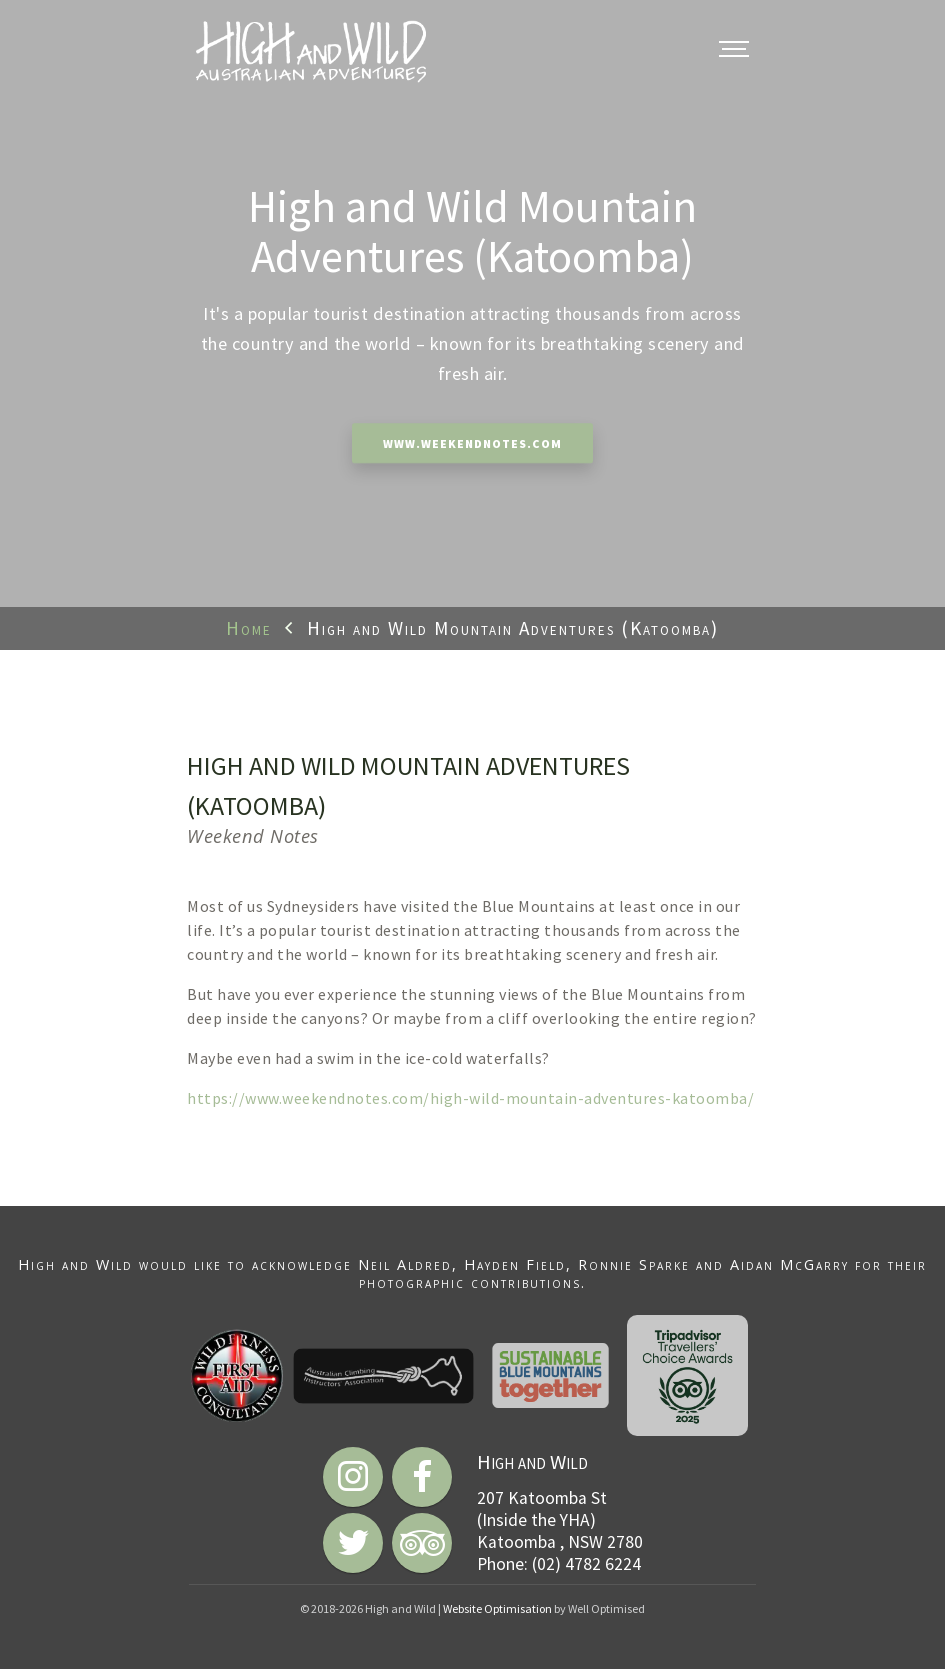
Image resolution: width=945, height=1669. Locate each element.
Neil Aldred (405, 1264)
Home (249, 628)
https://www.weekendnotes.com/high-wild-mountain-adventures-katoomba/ (470, 1098)
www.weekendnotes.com (472, 444)
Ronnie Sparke (634, 1264)
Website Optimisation (497, 1608)
